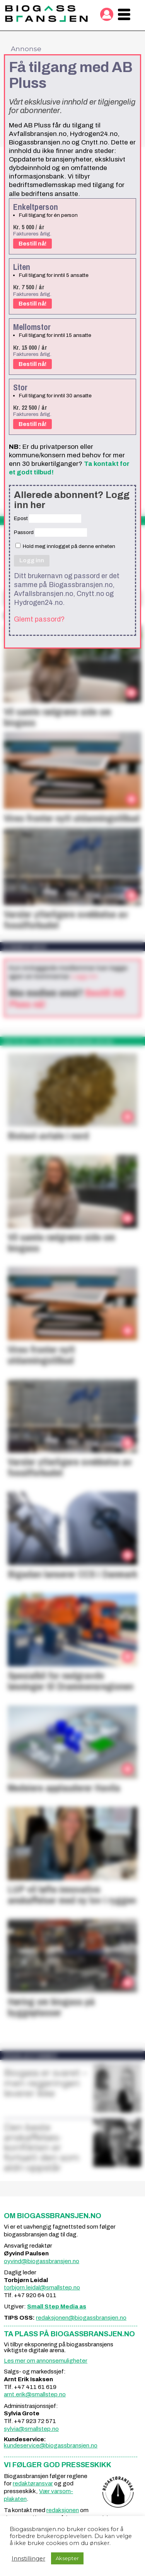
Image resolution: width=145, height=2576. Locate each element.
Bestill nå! (32, 243)
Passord (24, 532)
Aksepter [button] (67, 2558)
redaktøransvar (33, 2483)
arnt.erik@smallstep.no (35, 2394)
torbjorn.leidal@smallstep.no (42, 2287)
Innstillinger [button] (28, 2558)
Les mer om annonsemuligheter (45, 2361)
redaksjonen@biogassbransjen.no (81, 2318)
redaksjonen (62, 2510)
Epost (21, 518)
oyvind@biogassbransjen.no (41, 2261)
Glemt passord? (39, 619)
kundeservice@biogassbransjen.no (50, 2445)
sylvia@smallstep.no (31, 2429)
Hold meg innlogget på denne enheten (65, 546)
